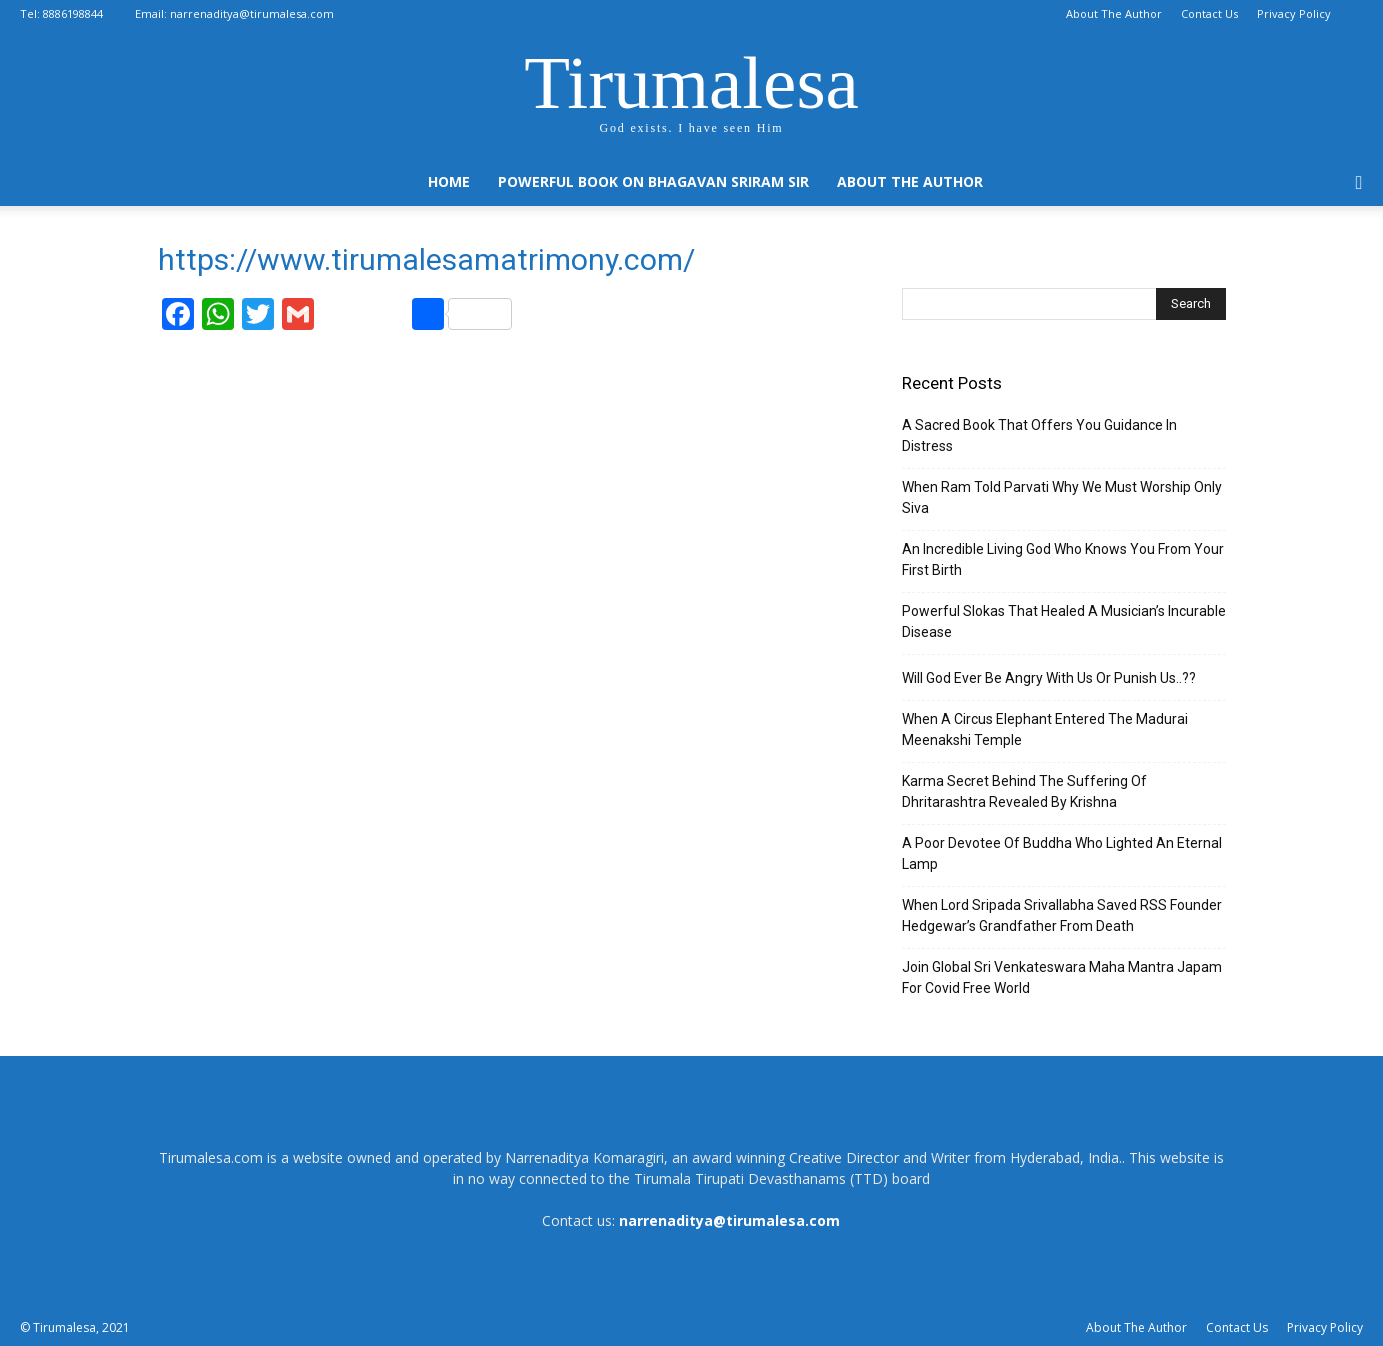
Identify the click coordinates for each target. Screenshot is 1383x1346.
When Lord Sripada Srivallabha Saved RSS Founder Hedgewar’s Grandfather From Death (1062, 915)
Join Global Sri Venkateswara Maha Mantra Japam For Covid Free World (1062, 977)
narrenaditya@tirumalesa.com (252, 13)
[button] (1359, 183)
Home (449, 181)
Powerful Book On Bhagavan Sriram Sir (653, 181)
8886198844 (73, 13)
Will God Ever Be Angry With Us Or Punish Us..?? (1049, 678)
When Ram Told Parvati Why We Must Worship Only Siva (1062, 497)
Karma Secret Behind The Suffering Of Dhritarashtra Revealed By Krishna (1024, 791)
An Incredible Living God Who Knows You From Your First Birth (1063, 559)
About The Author (1114, 13)
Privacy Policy (1294, 13)
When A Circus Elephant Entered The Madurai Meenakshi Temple (1045, 729)
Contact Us (1209, 13)
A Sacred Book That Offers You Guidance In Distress (1039, 435)
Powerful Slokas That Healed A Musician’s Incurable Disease (1064, 621)
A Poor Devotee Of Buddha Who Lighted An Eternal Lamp (1062, 853)
